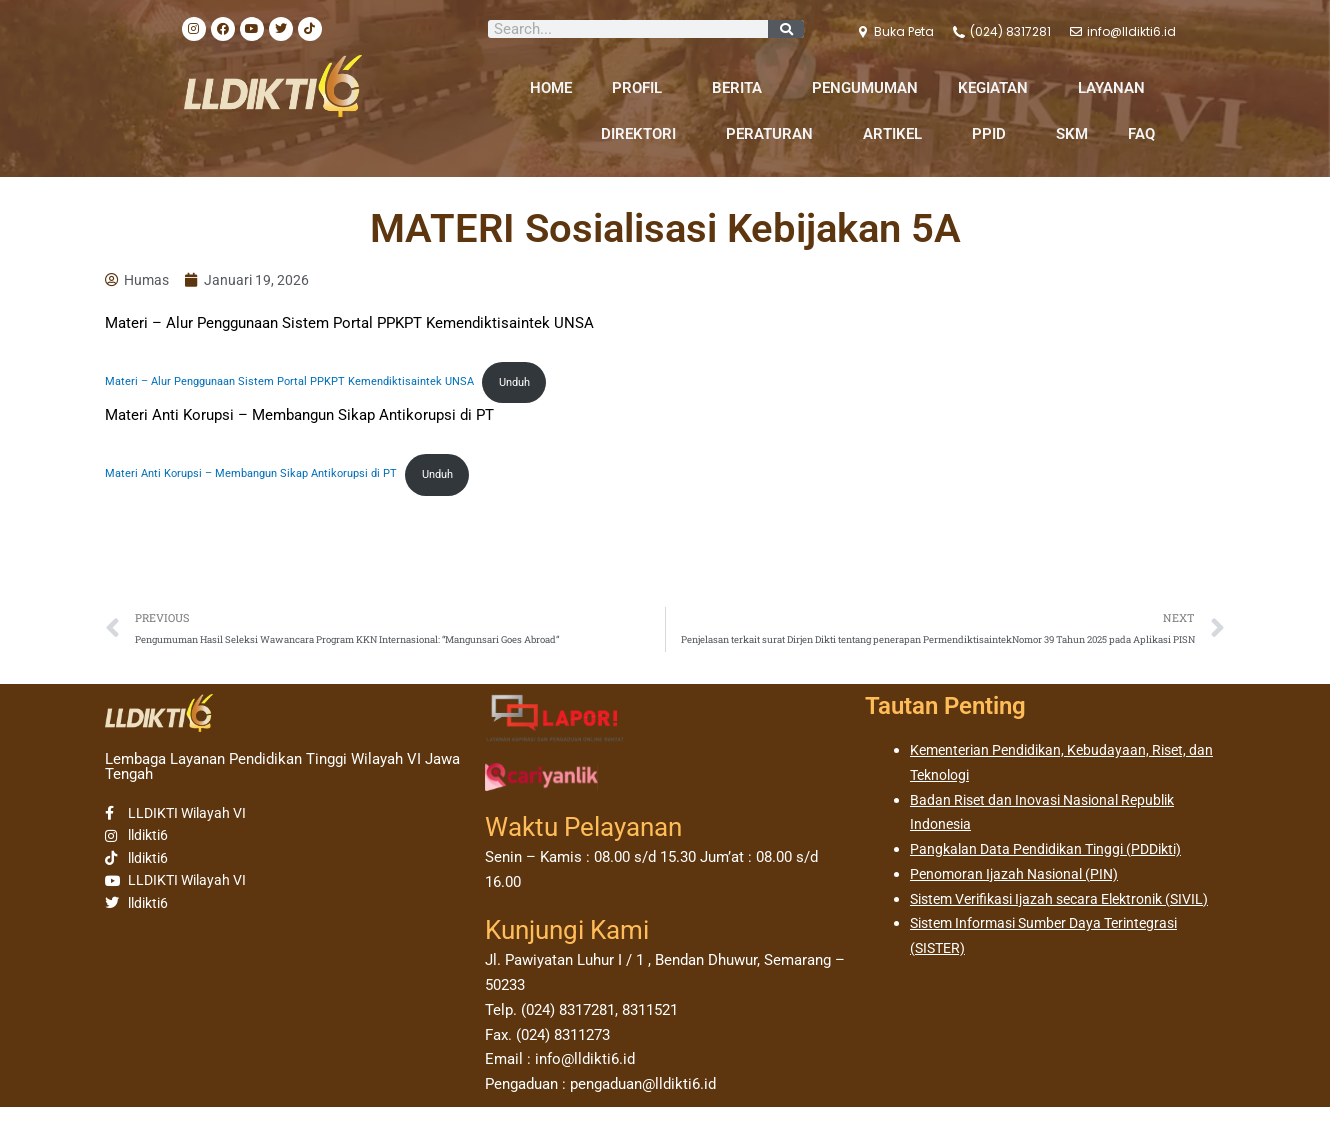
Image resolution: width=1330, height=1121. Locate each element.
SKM (1072, 134)
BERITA (742, 88)
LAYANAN (1116, 88)
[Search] (786, 29)
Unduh (549, 387)
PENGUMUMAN (865, 88)
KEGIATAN (998, 88)
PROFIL (642, 88)
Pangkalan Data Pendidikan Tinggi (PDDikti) (1055, 863)
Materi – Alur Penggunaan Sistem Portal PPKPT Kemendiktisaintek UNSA (304, 387)
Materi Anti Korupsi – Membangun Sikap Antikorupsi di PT (263, 482)
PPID (994, 134)
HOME (551, 88)
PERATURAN (774, 134)
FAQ (1141, 134)
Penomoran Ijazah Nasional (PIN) (1021, 888)
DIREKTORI (643, 134)
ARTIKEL (897, 134)
